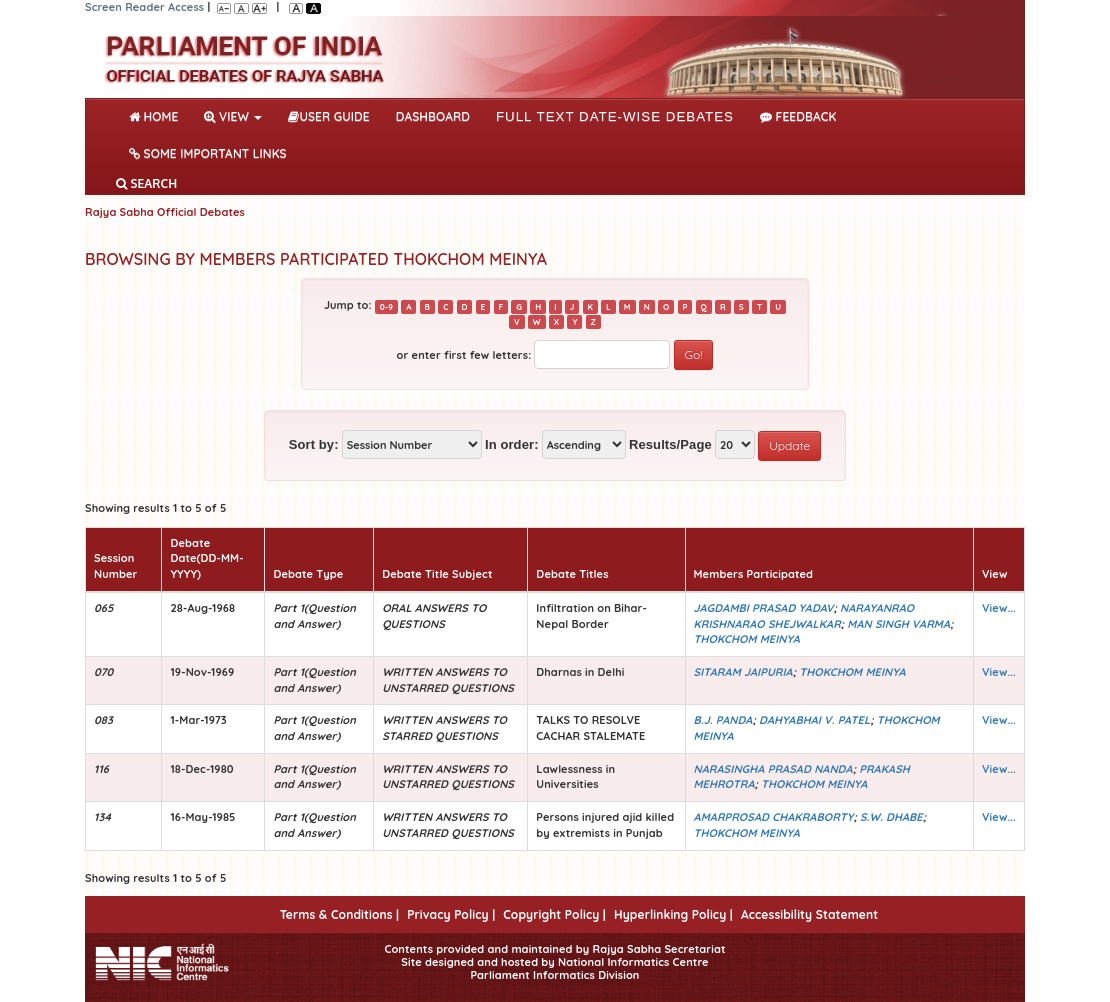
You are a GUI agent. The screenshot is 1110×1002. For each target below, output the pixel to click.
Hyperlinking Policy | (673, 914)
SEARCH (146, 183)
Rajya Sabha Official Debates (165, 212)
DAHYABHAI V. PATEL (814, 720)
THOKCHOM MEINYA (747, 639)
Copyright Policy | (554, 914)
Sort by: (314, 444)
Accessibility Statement (809, 914)
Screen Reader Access (144, 7)
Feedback (798, 116)
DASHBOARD (433, 116)
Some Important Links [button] (208, 153)
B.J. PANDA (723, 720)
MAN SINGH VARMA (898, 624)
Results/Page (670, 444)
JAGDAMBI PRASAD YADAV (764, 608)
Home (157, 115)
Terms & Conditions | (339, 914)
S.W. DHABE (891, 817)
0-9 (386, 306)
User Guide (328, 116)
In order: (512, 444)
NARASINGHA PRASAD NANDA (773, 769)
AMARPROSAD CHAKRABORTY (774, 817)
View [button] (233, 116)
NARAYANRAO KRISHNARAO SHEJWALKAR (804, 616)
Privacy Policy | (451, 914)
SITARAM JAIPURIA (743, 672)
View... (999, 608)
